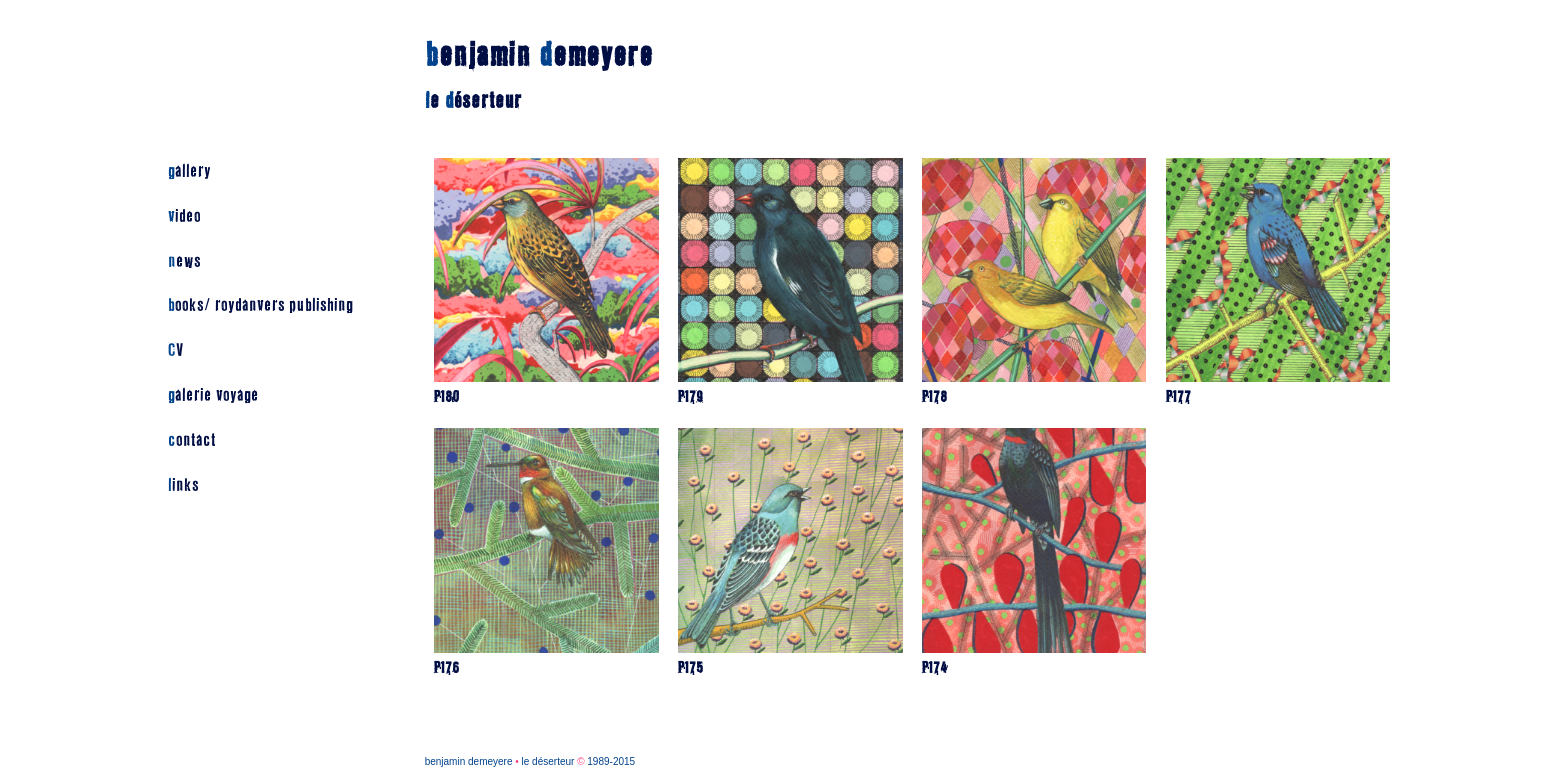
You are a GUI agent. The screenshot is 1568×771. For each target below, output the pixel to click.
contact (192, 440)
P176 (446, 668)
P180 (446, 397)
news (184, 261)
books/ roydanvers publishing (260, 305)
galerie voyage (213, 395)
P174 (935, 668)
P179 (690, 397)
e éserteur (473, 101)
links (183, 485)
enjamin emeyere (539, 55)
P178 (934, 397)
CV (175, 350)
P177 (1178, 397)
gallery (189, 171)
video (184, 216)
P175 (690, 668)
